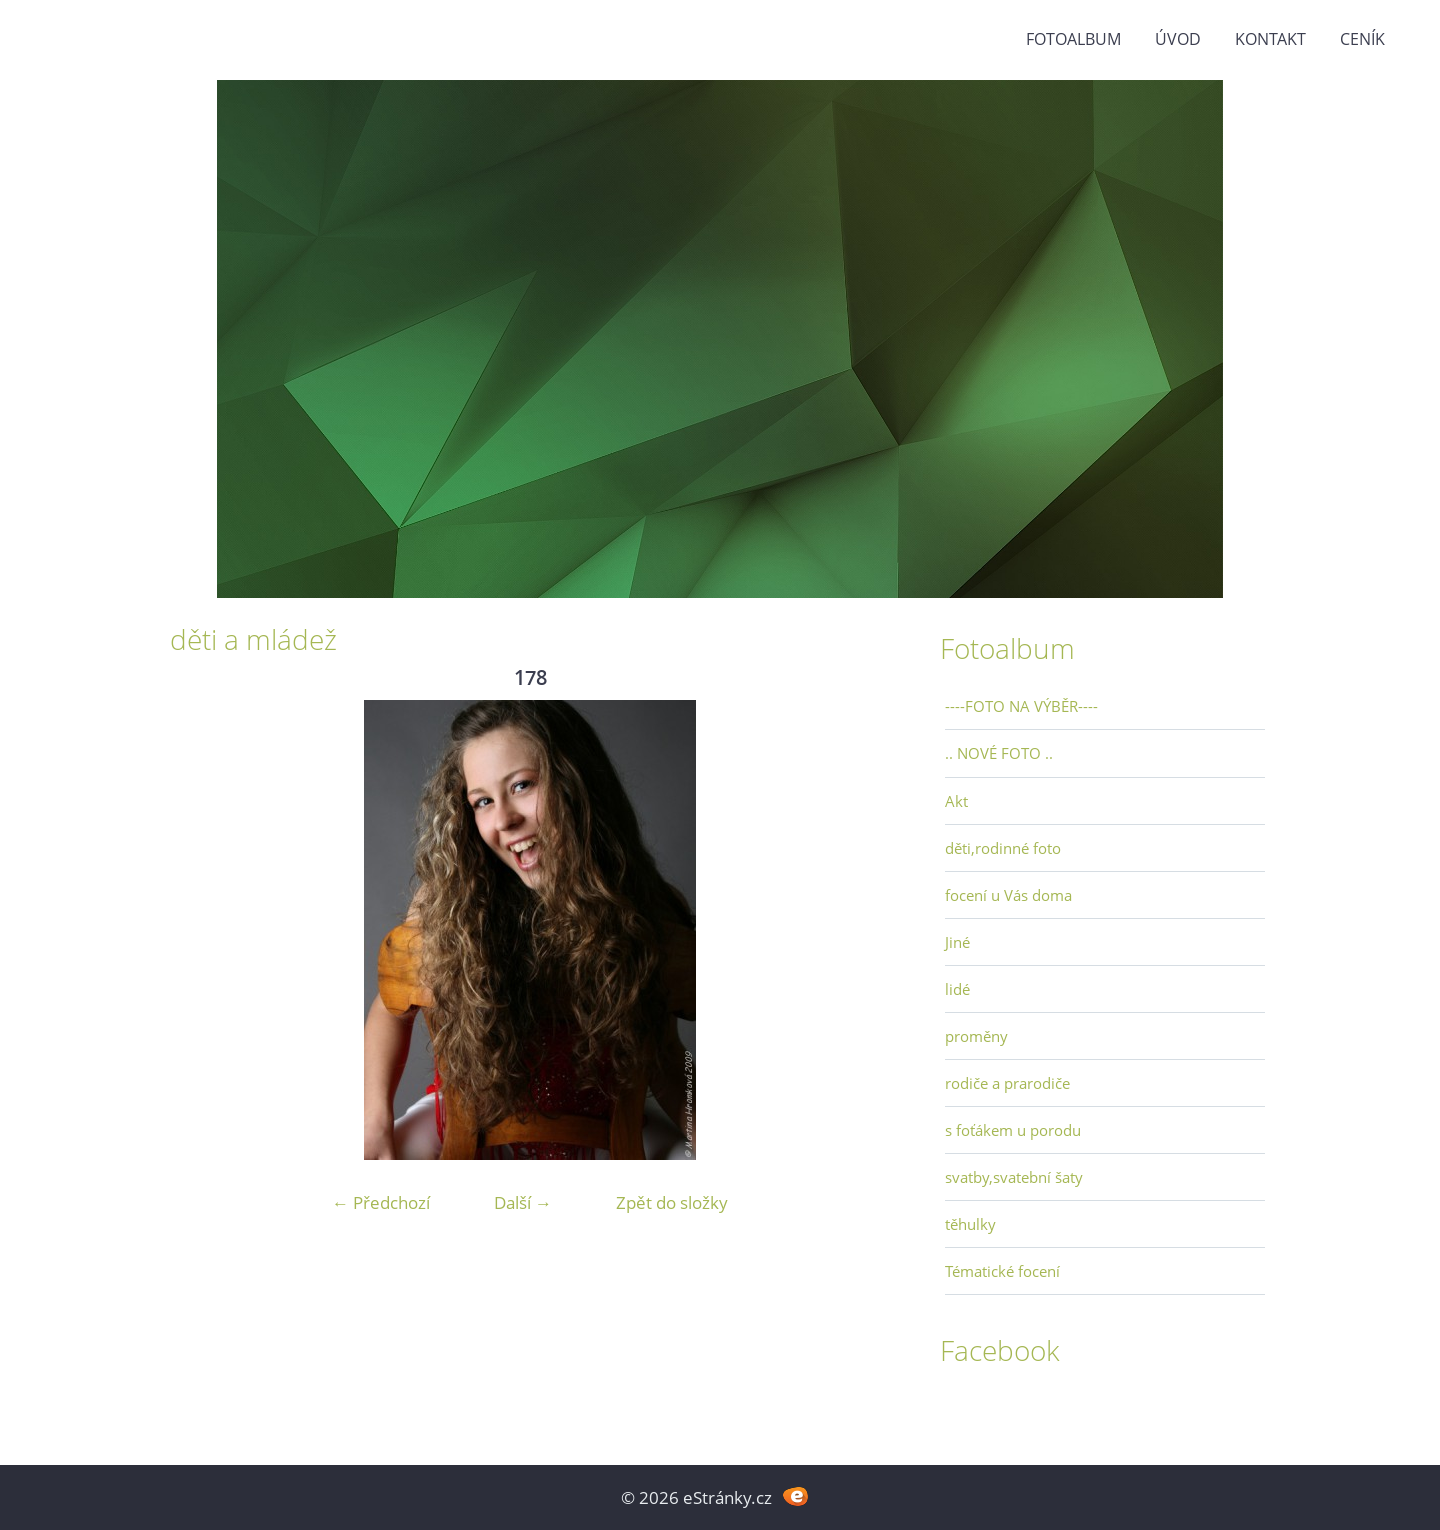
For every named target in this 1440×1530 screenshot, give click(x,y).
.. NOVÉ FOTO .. (999, 753)
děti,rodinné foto (1003, 848)
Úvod (1178, 39)
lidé (957, 989)
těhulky (970, 1224)
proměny (976, 1036)
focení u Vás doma (1008, 895)
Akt (956, 801)
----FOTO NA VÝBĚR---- (1021, 706)
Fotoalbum (1073, 39)
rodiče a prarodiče (1007, 1083)
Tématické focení (1002, 1271)
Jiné (957, 942)
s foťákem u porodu (1013, 1130)
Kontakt (1270, 39)
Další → (523, 1202)
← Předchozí (381, 1202)
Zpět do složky (672, 1202)
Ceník (1362, 39)
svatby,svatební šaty (1014, 1177)
